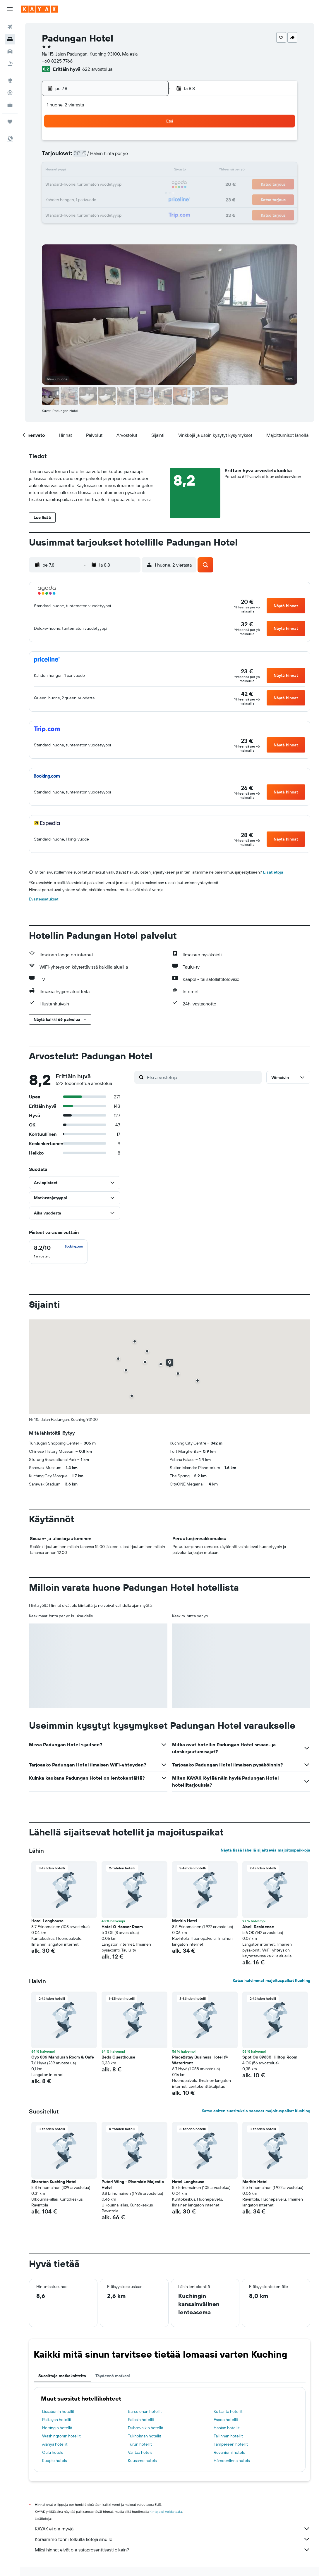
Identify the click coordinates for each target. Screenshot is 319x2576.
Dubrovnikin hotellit (145, 2427)
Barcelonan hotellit (145, 2411)
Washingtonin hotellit (61, 2436)
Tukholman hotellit (144, 2436)
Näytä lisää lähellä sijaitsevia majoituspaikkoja (265, 1850)
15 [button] (136, 171)
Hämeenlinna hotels (232, 2460)
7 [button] (122, 157)
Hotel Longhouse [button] (47, 1920)
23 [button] (149, 185)
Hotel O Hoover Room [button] (122, 1926)
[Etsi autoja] (10, 51)
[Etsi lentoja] (10, 27)
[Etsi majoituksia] (10, 39)
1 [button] (136, 143)
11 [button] (79, 171)
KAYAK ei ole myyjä (172, 2528)
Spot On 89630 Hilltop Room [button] (269, 2057)
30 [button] (150, 199)
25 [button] (79, 199)
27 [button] (107, 199)
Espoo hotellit (226, 2419)
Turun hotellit (140, 2444)
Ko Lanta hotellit (228, 2411)
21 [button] (122, 185)
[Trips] (10, 121)
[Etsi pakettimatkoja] (10, 64)
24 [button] (65, 199)
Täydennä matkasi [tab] (112, 2375)
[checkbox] (58, 1251)
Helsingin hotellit (57, 2427)
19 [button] (94, 185)
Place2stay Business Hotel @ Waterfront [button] (200, 2060)
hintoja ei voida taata (166, 2511)
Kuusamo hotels (142, 2460)
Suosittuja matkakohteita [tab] (62, 2375)
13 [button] (108, 171)
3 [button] (65, 157)
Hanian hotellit (227, 2427)
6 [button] (108, 157)
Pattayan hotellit (56, 2419)
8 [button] (136, 157)
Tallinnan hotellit (228, 2436)
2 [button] (150, 143)
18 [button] (80, 185)
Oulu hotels (52, 2452)
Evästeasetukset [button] (44, 899)
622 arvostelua (97, 69)
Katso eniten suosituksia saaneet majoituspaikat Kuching (256, 2110)
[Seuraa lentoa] (10, 93)
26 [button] (93, 199)
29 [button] (135, 199)
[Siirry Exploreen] (10, 80)
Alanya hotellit (55, 2444)
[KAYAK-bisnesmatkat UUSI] (10, 105)
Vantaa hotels (140, 2452)
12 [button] (94, 171)
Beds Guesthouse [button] (118, 2057)
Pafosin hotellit (141, 2419)
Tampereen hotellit (231, 2444)
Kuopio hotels (54, 2460)
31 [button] (66, 213)
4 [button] (79, 157)
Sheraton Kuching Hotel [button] (53, 2181)
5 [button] (93, 157)
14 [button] (122, 171)
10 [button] (65, 171)
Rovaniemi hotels (229, 2452)
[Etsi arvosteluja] (202, 1077)
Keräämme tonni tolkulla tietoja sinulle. (172, 2539)
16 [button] (150, 171)
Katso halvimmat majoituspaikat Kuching (271, 1980)
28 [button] (121, 199)
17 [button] (66, 185)
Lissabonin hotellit (58, 2411)
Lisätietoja (273, 872)
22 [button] (135, 185)
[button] (10, 9)
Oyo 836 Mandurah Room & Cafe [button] (62, 2057)
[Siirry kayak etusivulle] (39, 9)
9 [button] (150, 157)
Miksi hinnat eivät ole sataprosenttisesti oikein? (172, 2549)
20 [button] (108, 185)
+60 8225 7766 (57, 61)
